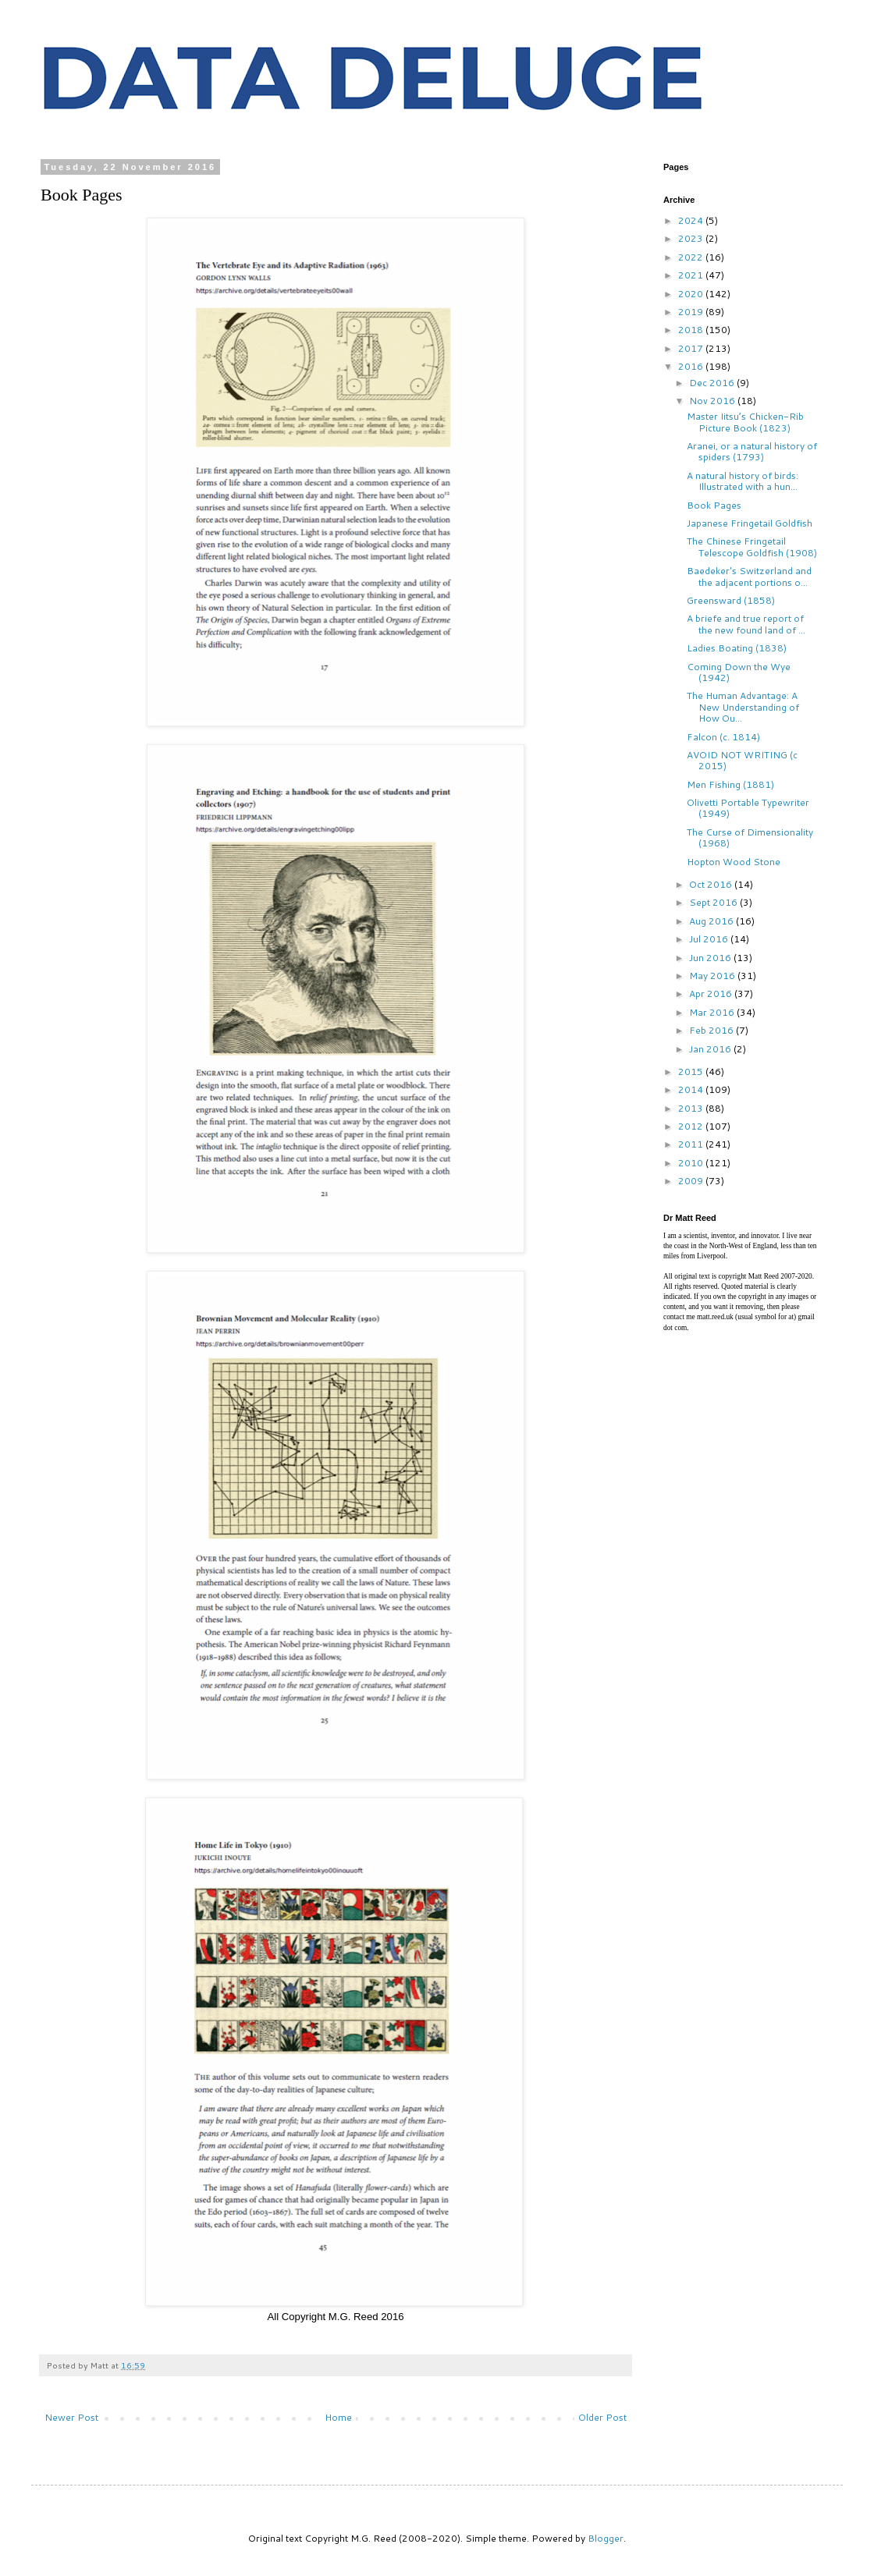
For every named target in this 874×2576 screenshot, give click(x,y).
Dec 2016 (713, 382)
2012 (691, 1126)
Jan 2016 (711, 1049)
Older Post (602, 2417)
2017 (691, 348)
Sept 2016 (714, 902)
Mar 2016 (713, 1012)
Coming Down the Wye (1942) (739, 672)
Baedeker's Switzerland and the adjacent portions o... (749, 576)
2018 (691, 329)
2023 (691, 238)
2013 (691, 1108)
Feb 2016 (712, 1030)
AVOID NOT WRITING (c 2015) (742, 760)
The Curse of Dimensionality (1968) (750, 837)
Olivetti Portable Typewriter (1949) (748, 808)
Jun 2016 (711, 957)
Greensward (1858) (731, 600)
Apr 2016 (711, 993)
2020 (691, 293)
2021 (691, 275)
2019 (691, 311)
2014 (691, 1089)
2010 (691, 1162)
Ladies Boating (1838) (737, 648)
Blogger (606, 2538)
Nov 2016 (713, 400)
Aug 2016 (712, 921)
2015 (691, 1071)
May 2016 (713, 975)
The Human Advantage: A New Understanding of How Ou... (743, 707)
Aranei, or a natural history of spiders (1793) (752, 451)
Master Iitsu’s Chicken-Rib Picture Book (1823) (745, 422)
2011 (691, 1144)
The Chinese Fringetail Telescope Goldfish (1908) (752, 546)
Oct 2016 (711, 884)
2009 (691, 1180)
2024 (691, 220)
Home (338, 2417)
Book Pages (714, 505)
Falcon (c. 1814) (723, 736)
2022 (691, 257)
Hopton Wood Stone (733, 861)
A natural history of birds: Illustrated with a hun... (742, 481)
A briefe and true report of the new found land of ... (746, 624)
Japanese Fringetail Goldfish (749, 523)
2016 (691, 366)
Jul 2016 (709, 939)
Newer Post (71, 2417)
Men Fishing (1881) (730, 784)
